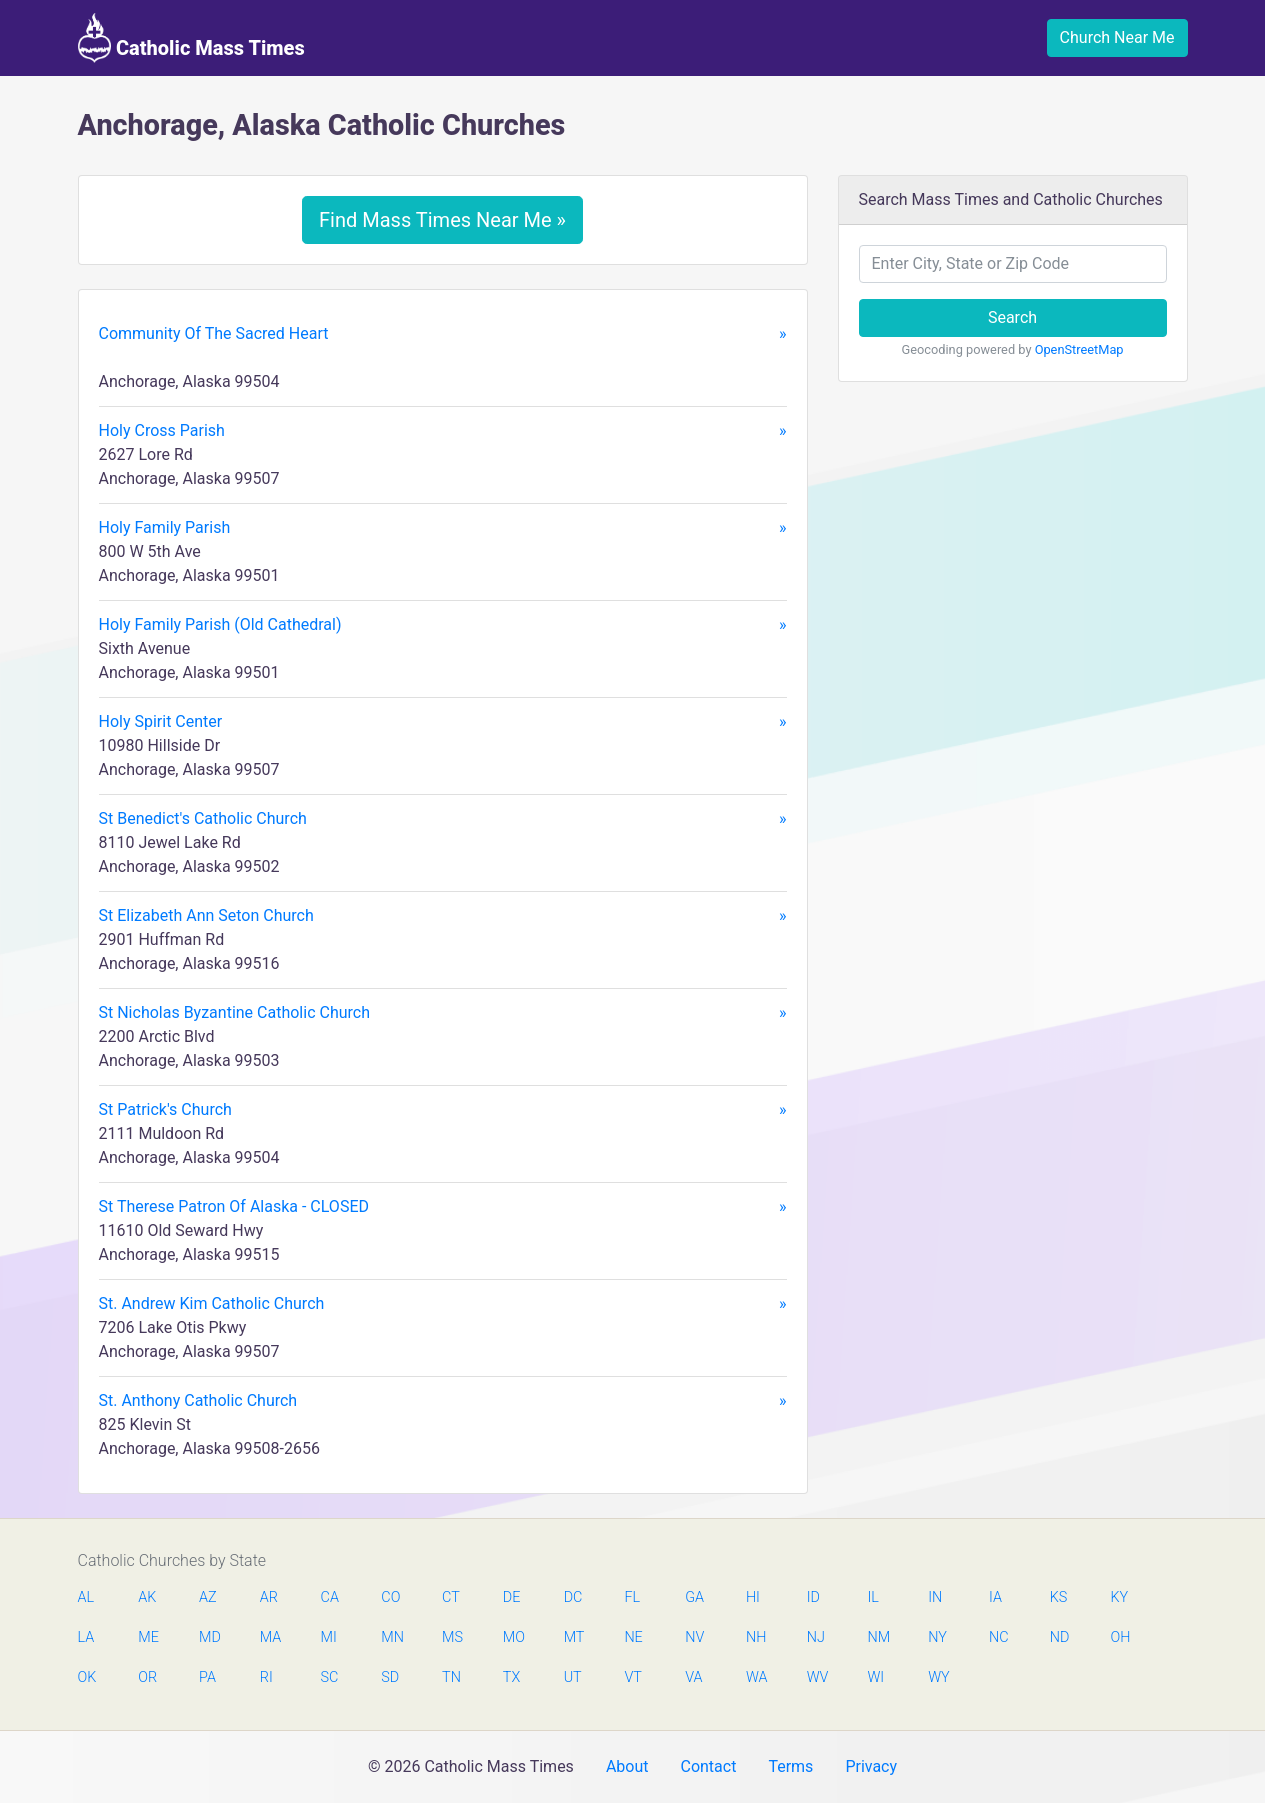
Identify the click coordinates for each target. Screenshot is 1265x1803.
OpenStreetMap (1079, 349)
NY (937, 1637)
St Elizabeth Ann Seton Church (443, 916)
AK (147, 1597)
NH (756, 1637)
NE (633, 1637)
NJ (816, 1637)
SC (330, 1677)
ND (1060, 1637)
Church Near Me (1117, 37)
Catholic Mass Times (191, 38)
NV (694, 1637)
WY (938, 1677)
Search (1012, 317)
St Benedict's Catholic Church (443, 819)
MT (574, 1637)
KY (1120, 1597)
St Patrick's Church (443, 1110)
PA (207, 1677)
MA (270, 1637)
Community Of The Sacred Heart (443, 334)
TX (511, 1677)
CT (451, 1597)
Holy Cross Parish (443, 431)
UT (573, 1677)
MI (329, 1637)
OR (147, 1677)
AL (86, 1597)
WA (756, 1677)
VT (632, 1677)
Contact (708, 1766)
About (627, 1766)
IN (935, 1597)
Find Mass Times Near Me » (442, 220)
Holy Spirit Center (443, 722)
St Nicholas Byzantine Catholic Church (443, 1013)
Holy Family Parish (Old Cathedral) (443, 625)
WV (817, 1677)
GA (694, 1597)
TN (451, 1677)
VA (693, 1677)
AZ (208, 1597)
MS (452, 1637)
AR (269, 1597)
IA (995, 1597)
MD (209, 1637)
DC (573, 1597)
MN (391, 1637)
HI (753, 1597)
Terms (790, 1766)
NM (877, 1637)
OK (87, 1677)
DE (512, 1597)
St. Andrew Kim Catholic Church (443, 1304)
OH (1121, 1637)
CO (390, 1597)
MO (513, 1637)
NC (999, 1637)
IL (872, 1597)
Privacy (871, 1766)
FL (632, 1597)
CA (330, 1597)
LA (86, 1637)
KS (1059, 1597)
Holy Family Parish (443, 528)
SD (390, 1677)
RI (266, 1677)
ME (148, 1637)
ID (813, 1597)
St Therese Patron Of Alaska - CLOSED (443, 1207)
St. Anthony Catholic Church (443, 1401)
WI (875, 1677)
